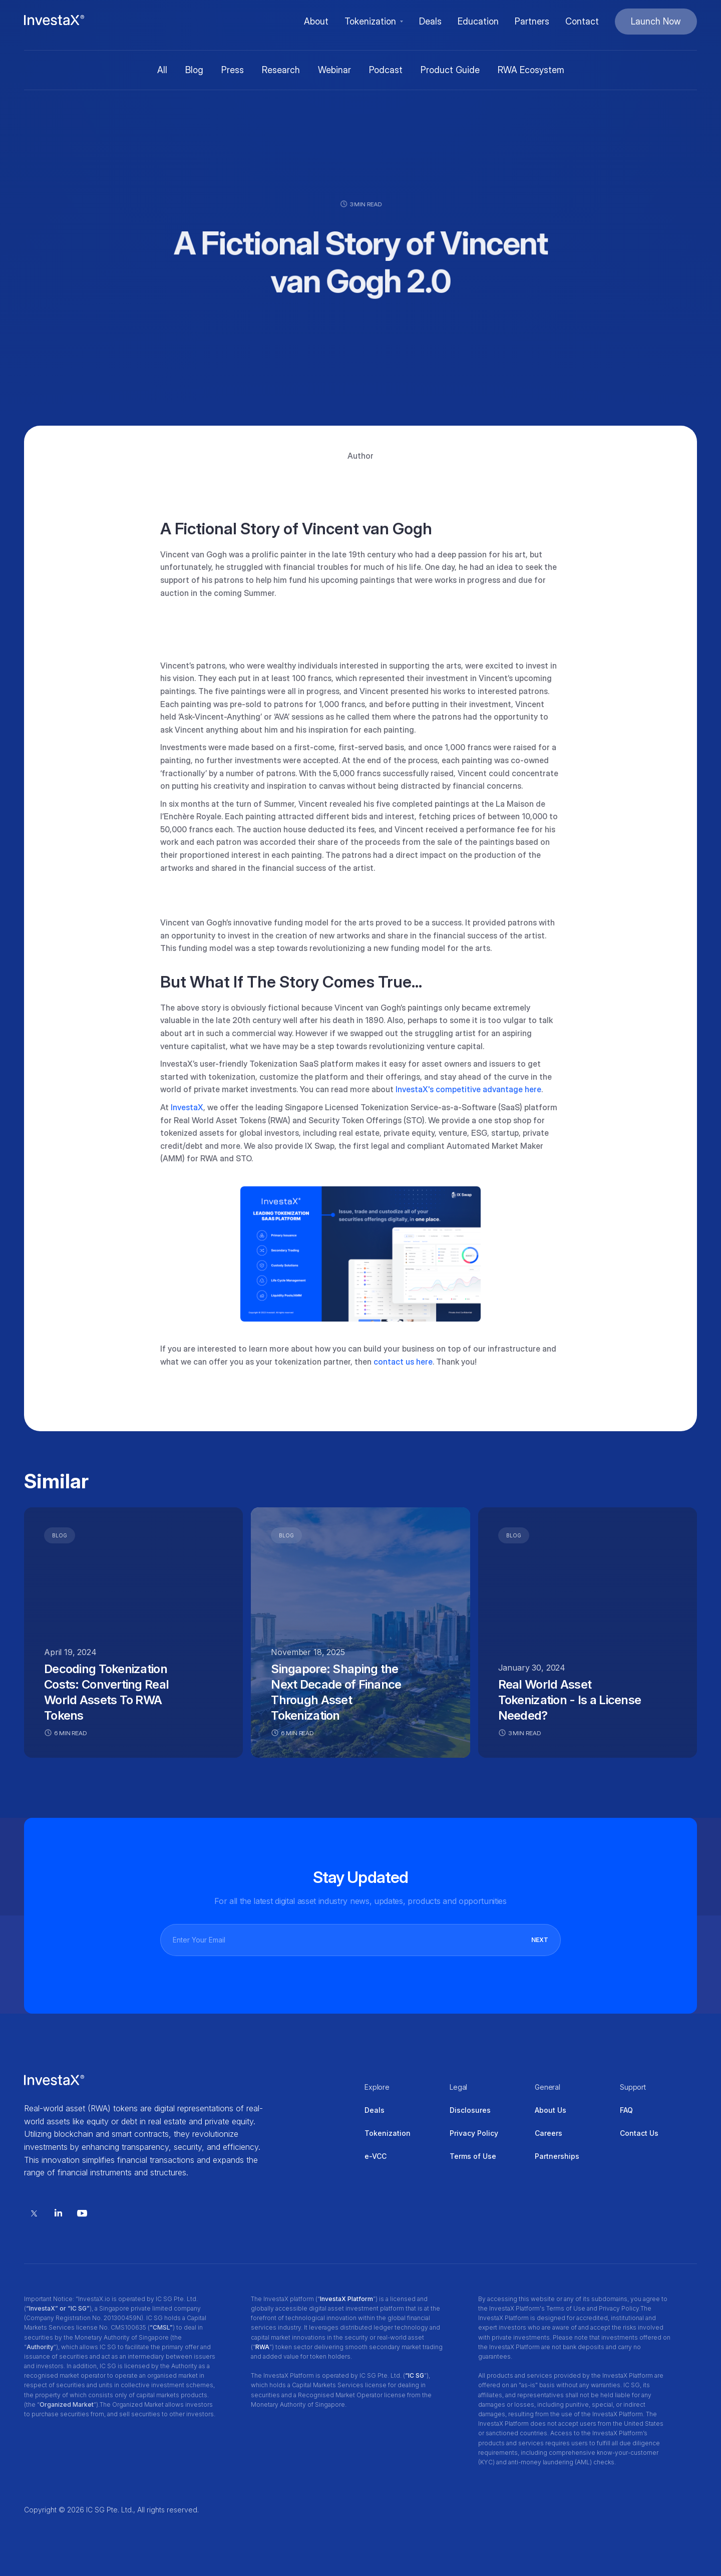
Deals (375, 2110)
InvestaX (187, 1107)
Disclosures (470, 2110)
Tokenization (388, 2133)
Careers (548, 2133)
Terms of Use (473, 2156)
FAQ (626, 2110)
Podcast (386, 70)
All (162, 70)
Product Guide (450, 70)
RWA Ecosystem (531, 70)
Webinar (334, 70)
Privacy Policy (474, 2133)
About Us (550, 2110)
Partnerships (557, 2156)
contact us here (403, 1362)
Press (232, 70)
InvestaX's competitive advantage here (468, 1089)
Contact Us (639, 2133)
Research (281, 70)
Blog (194, 70)
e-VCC (376, 2156)
